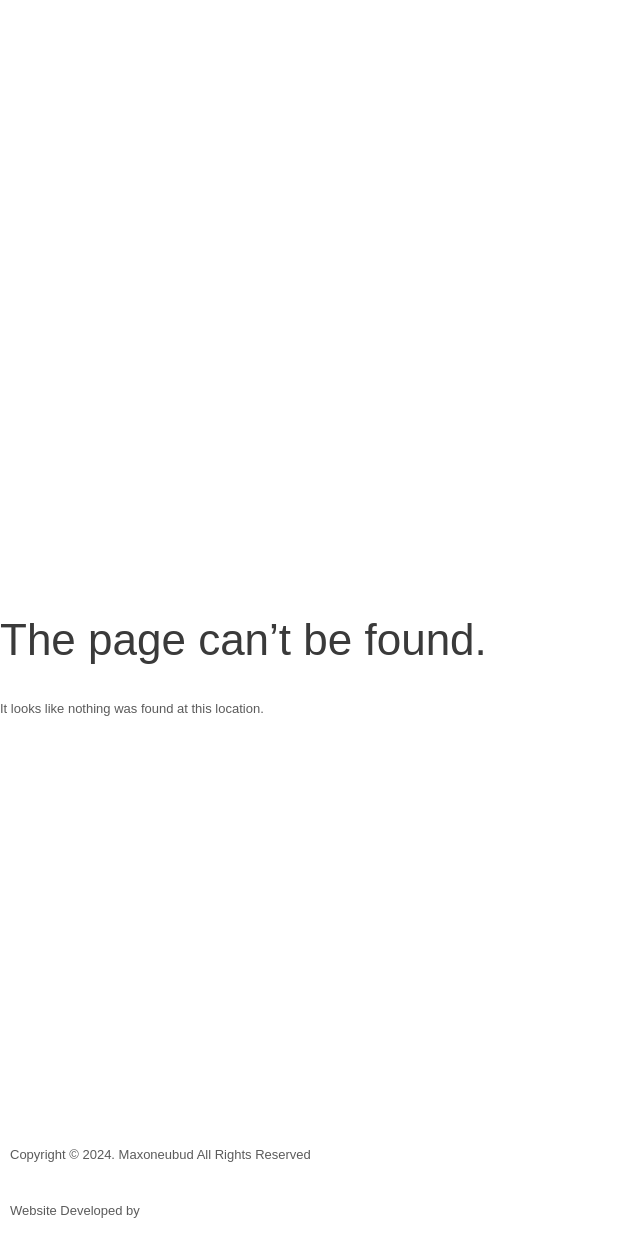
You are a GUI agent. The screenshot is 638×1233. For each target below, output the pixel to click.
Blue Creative (182, 1210)
